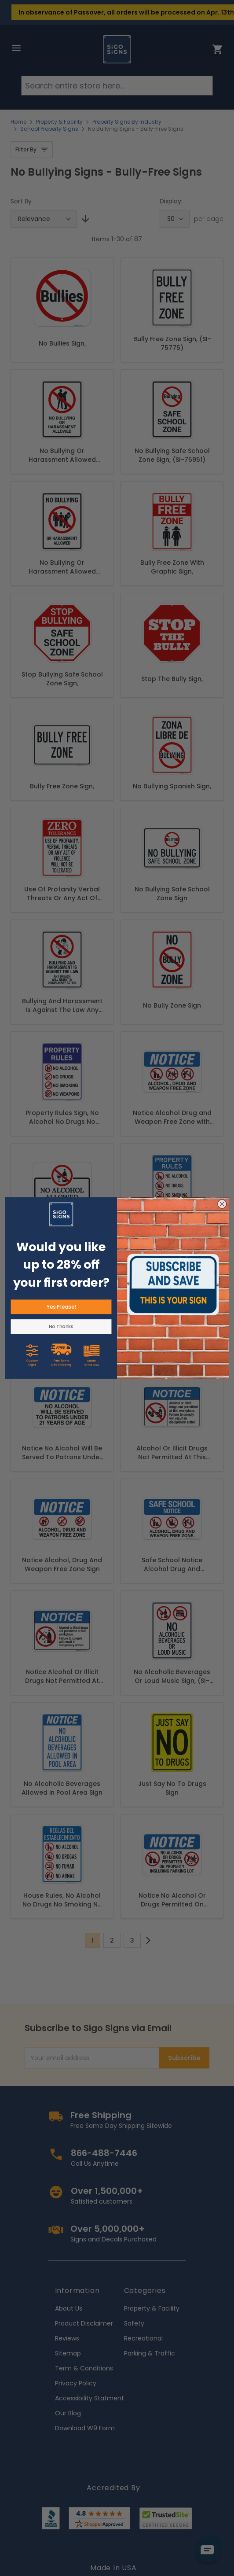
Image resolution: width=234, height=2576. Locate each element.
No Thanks (61, 1326)
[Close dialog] (222, 1204)
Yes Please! (61, 1306)
